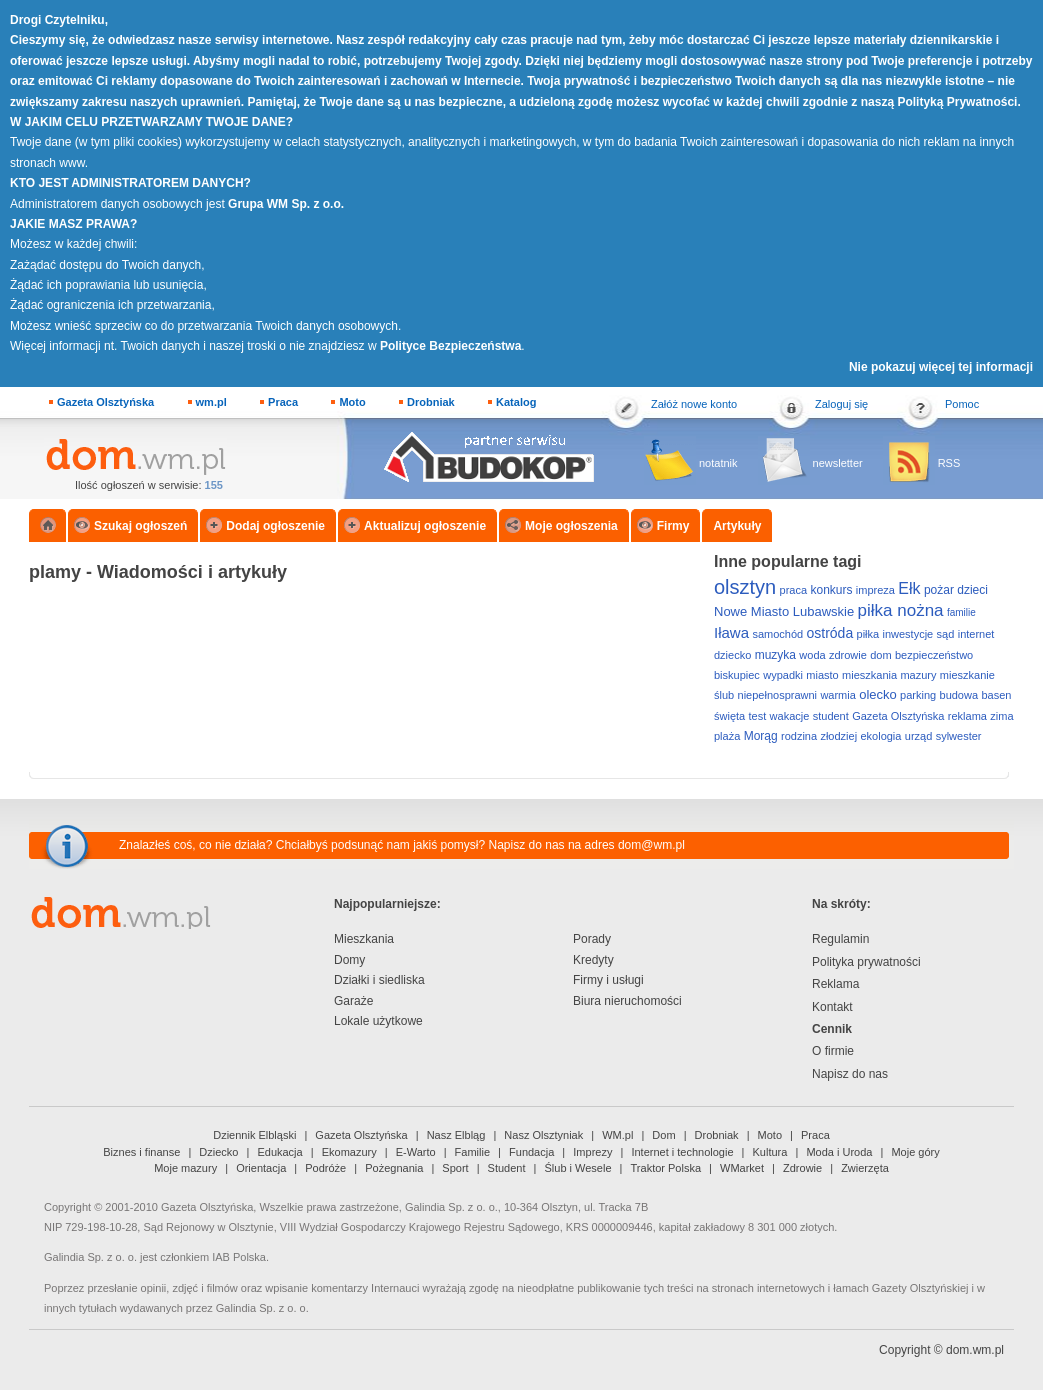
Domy (349, 960)
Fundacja (531, 1152)
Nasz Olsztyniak (543, 1135)
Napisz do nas (850, 1074)
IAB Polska (239, 1257)
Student (507, 1168)
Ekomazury (349, 1152)
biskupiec (737, 675)
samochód (777, 634)
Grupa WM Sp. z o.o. (286, 204)
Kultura (770, 1152)
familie (961, 612)
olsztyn (745, 587)
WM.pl (617, 1135)
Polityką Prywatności (957, 102)
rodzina (799, 736)
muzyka (775, 655)
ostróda (829, 633)
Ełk (909, 588)
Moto (352, 402)
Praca (283, 402)
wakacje (790, 716)
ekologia (880, 736)
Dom (663, 1135)
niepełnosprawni (778, 695)
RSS (949, 463)
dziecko (732, 655)
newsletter (838, 463)
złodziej (838, 736)
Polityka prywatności (866, 962)
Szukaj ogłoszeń (140, 526)
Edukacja (279, 1152)
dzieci (972, 590)
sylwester (959, 736)
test (758, 716)
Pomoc (962, 404)
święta (729, 716)
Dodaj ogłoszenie (275, 526)
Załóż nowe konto (694, 404)
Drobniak (431, 402)
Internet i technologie (682, 1152)
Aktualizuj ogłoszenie (425, 526)
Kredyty (593, 960)
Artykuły (737, 526)
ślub (724, 695)
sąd (946, 634)
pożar (939, 590)
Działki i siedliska (379, 980)
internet (976, 634)
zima (1001, 716)
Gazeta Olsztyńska (105, 402)
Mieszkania (364, 939)
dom (880, 655)
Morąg (761, 736)
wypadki (783, 675)
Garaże (353, 1001)
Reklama (835, 984)
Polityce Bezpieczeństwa (450, 346)
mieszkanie (967, 675)
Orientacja (261, 1168)
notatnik (718, 463)
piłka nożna (901, 610)
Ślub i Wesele (578, 1168)
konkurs (831, 590)
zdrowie (848, 655)
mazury (918, 675)
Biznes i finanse (141, 1152)
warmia (837, 695)
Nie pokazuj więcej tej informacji (941, 367)
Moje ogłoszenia (571, 526)
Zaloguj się (841, 404)
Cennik (832, 1029)
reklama (967, 716)
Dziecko (218, 1152)
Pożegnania (394, 1168)
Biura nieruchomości (627, 1001)
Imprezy (592, 1152)
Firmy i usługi (608, 980)
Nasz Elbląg (456, 1135)
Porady (592, 939)
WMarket (742, 1168)
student (831, 716)
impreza (875, 590)
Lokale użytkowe (378, 1021)
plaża (727, 736)
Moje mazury (185, 1168)
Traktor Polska (666, 1168)
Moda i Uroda (839, 1152)
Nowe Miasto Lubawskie (784, 611)
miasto (822, 675)
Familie (472, 1152)
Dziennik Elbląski (254, 1135)
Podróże (325, 1168)
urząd (919, 736)
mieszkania (869, 675)
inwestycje (908, 634)
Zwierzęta (865, 1168)
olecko (878, 694)
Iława (731, 632)
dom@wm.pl (651, 845)
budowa (959, 695)
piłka (868, 634)
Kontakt (832, 1007)
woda (812, 655)
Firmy (673, 526)
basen (996, 695)
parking (918, 695)
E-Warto (416, 1152)
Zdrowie (802, 1168)
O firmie (833, 1051)
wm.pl (211, 402)
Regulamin (840, 939)
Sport (455, 1168)
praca (794, 590)
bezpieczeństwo (934, 655)
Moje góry (915, 1152)
